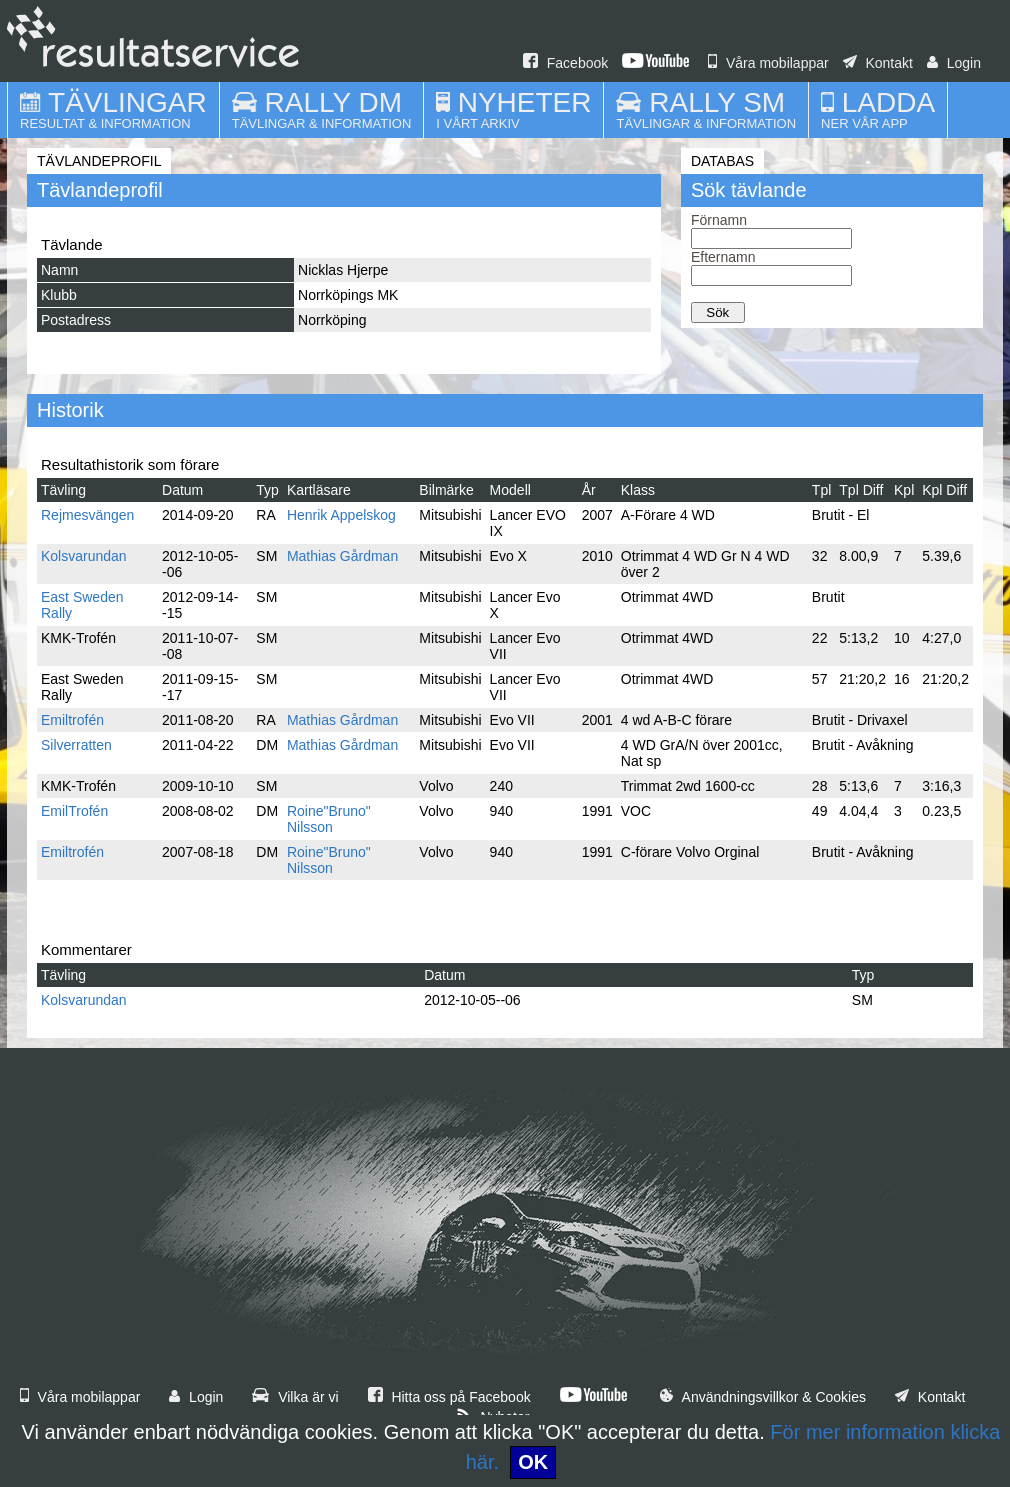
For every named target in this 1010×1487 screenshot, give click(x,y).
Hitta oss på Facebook (449, 1397)
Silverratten (76, 745)
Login (954, 63)
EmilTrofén (74, 811)
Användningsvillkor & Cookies (763, 1397)
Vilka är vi (295, 1397)
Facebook (565, 63)
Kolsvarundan (84, 556)
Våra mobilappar (768, 63)
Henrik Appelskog (341, 515)
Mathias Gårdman (342, 556)
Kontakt (878, 63)
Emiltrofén (72, 720)
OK (533, 1462)
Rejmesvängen (87, 515)
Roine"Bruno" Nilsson (329, 819)
